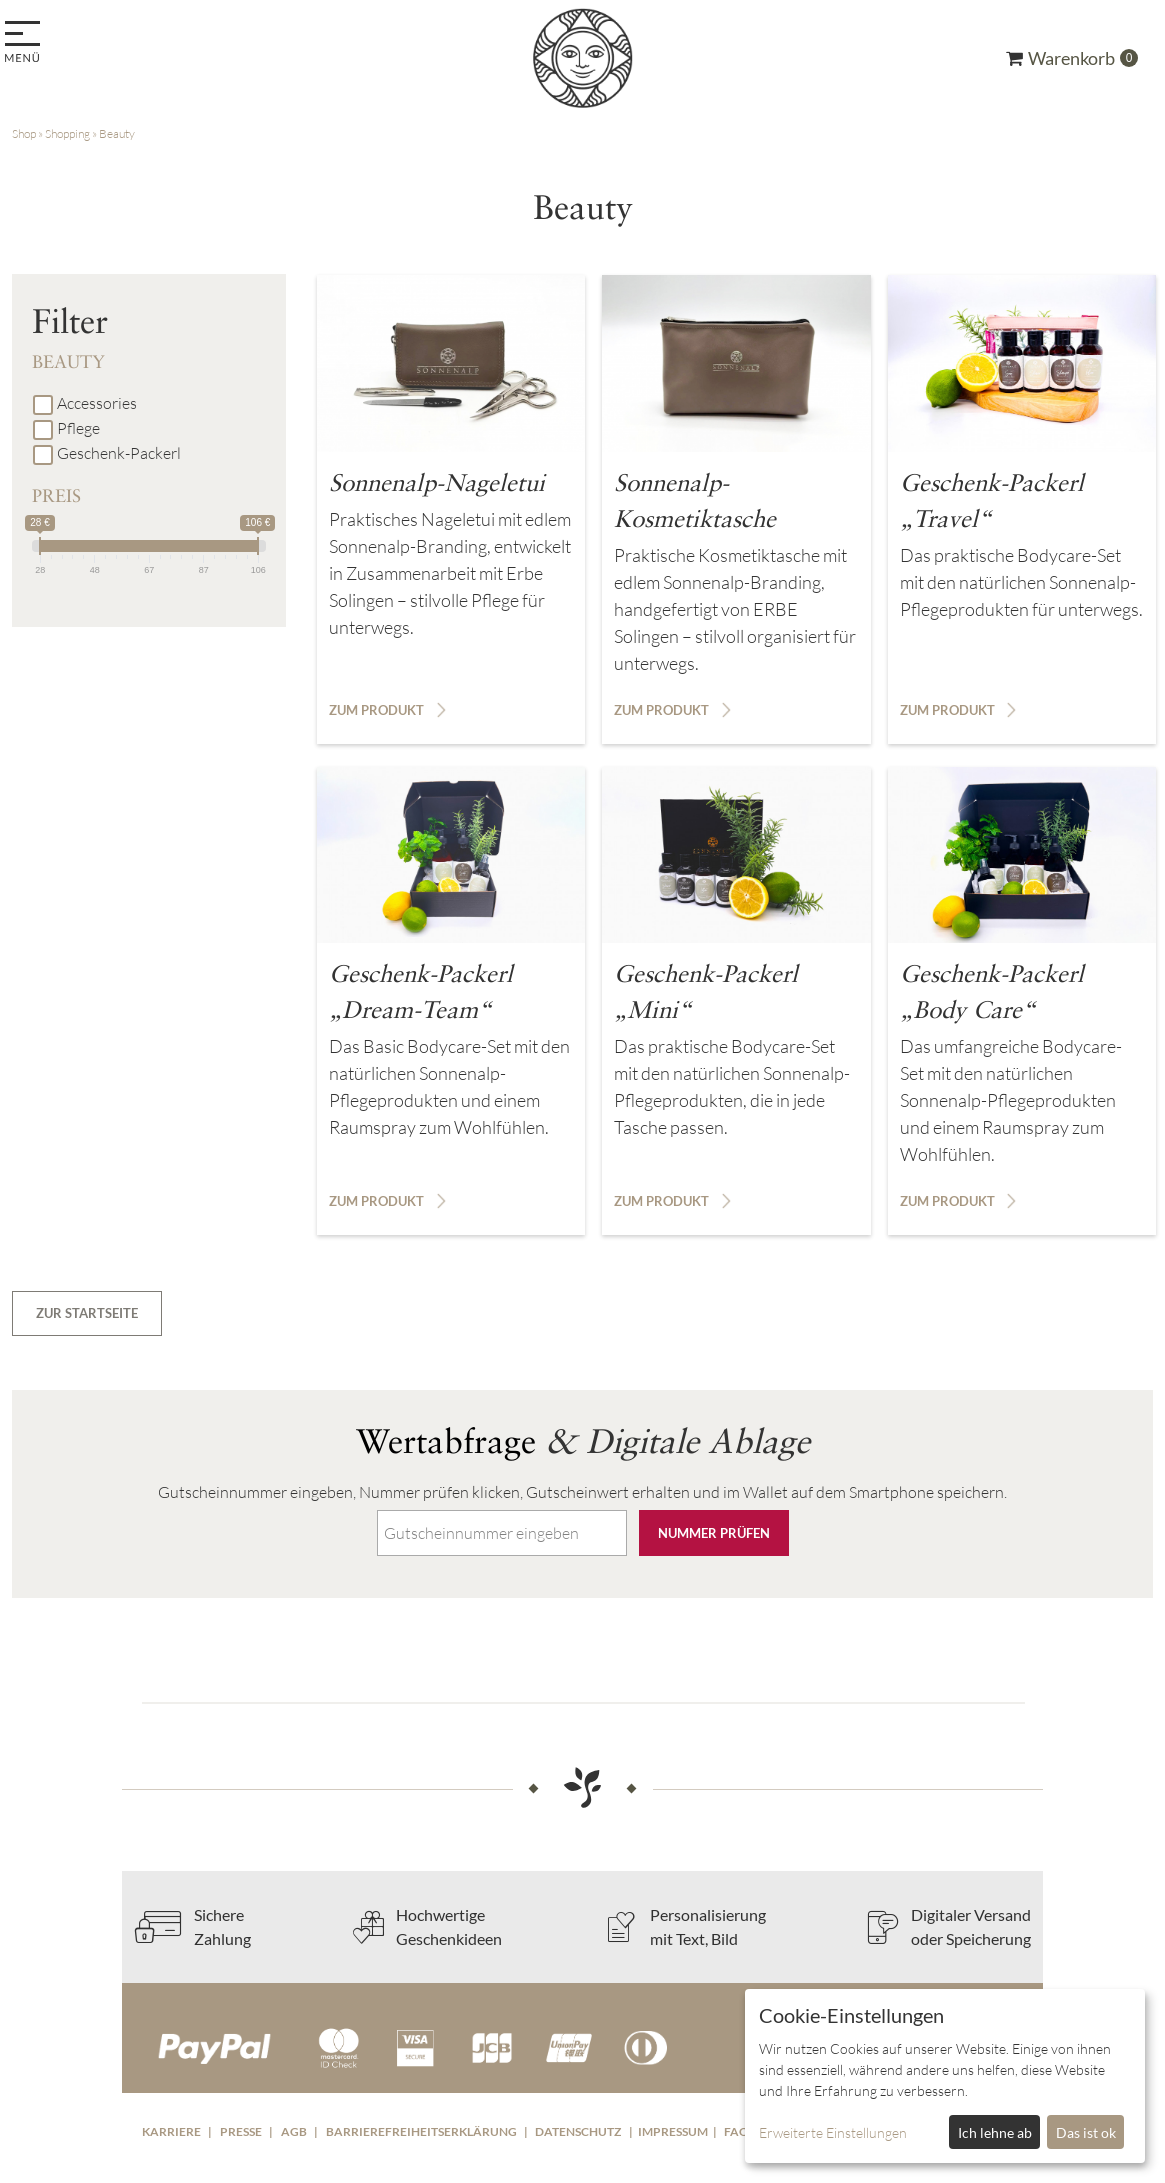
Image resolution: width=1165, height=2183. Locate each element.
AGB (294, 2131)
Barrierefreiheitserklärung (421, 2131)
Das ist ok (1086, 2132)
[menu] (25, 43)
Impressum (673, 2131)
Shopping (67, 133)
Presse (241, 2131)
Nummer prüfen (714, 1533)
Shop (24, 133)
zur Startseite (87, 1313)
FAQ (736, 2131)
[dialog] (945, 2076)
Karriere (171, 2131)
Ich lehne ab (995, 2132)
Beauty (117, 133)
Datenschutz (578, 2131)
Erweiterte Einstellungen (833, 2132)
